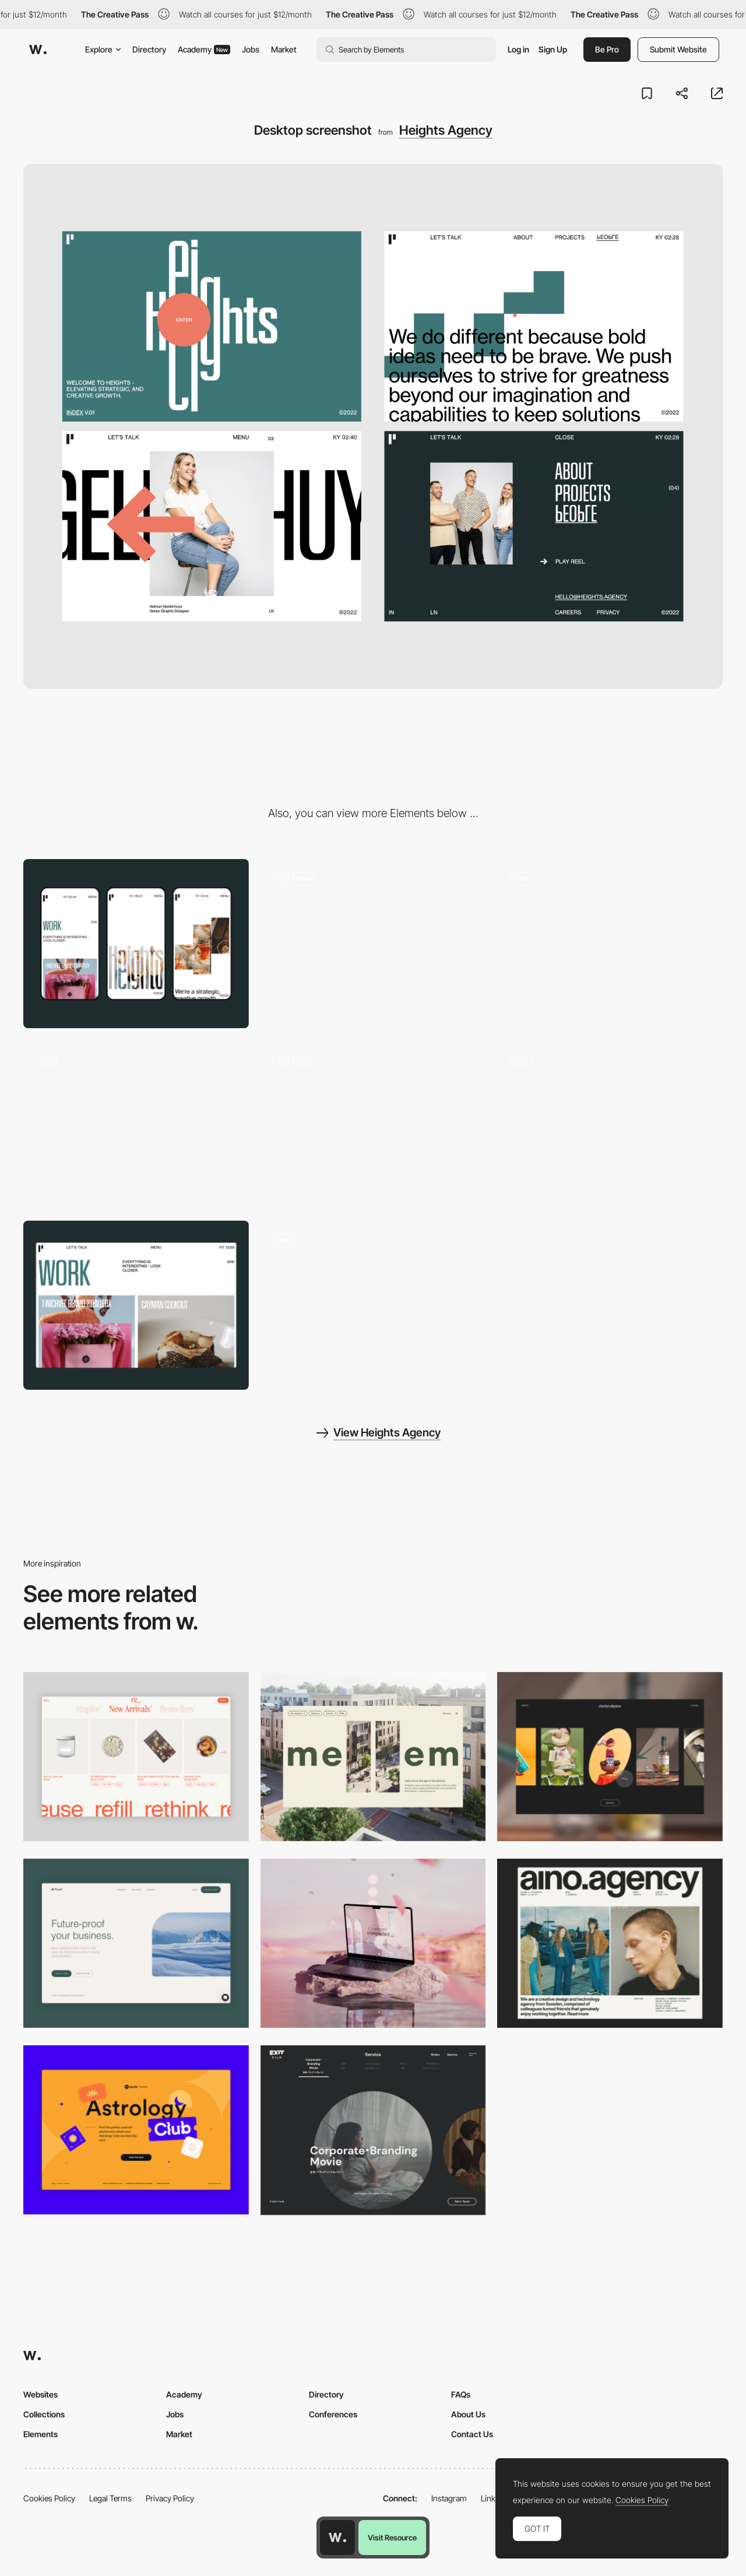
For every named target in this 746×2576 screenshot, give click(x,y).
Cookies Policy (49, 2498)
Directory (149, 49)
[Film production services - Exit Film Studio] (373, 2130)
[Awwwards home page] (337, 2537)
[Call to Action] (373, 943)
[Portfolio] (136, 1305)
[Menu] (610, 1124)
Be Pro (607, 49)
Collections (44, 2414)
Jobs (250, 49)
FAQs (460, 2394)
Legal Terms (110, 2498)
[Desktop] (373, 1756)
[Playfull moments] (610, 943)
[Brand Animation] (136, 1124)
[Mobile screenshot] (136, 943)
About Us (468, 2414)
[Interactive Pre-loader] (373, 1124)
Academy (204, 49)
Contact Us (472, 2434)
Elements (40, 2434)
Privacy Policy (170, 2498)
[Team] (373, 1305)
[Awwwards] (38, 49)
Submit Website (678, 49)
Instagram (449, 2498)
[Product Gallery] (136, 1756)
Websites (40, 2394)
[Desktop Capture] (136, 1943)
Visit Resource (392, 2537)
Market (284, 49)
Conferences (333, 2414)
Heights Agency (445, 130)
